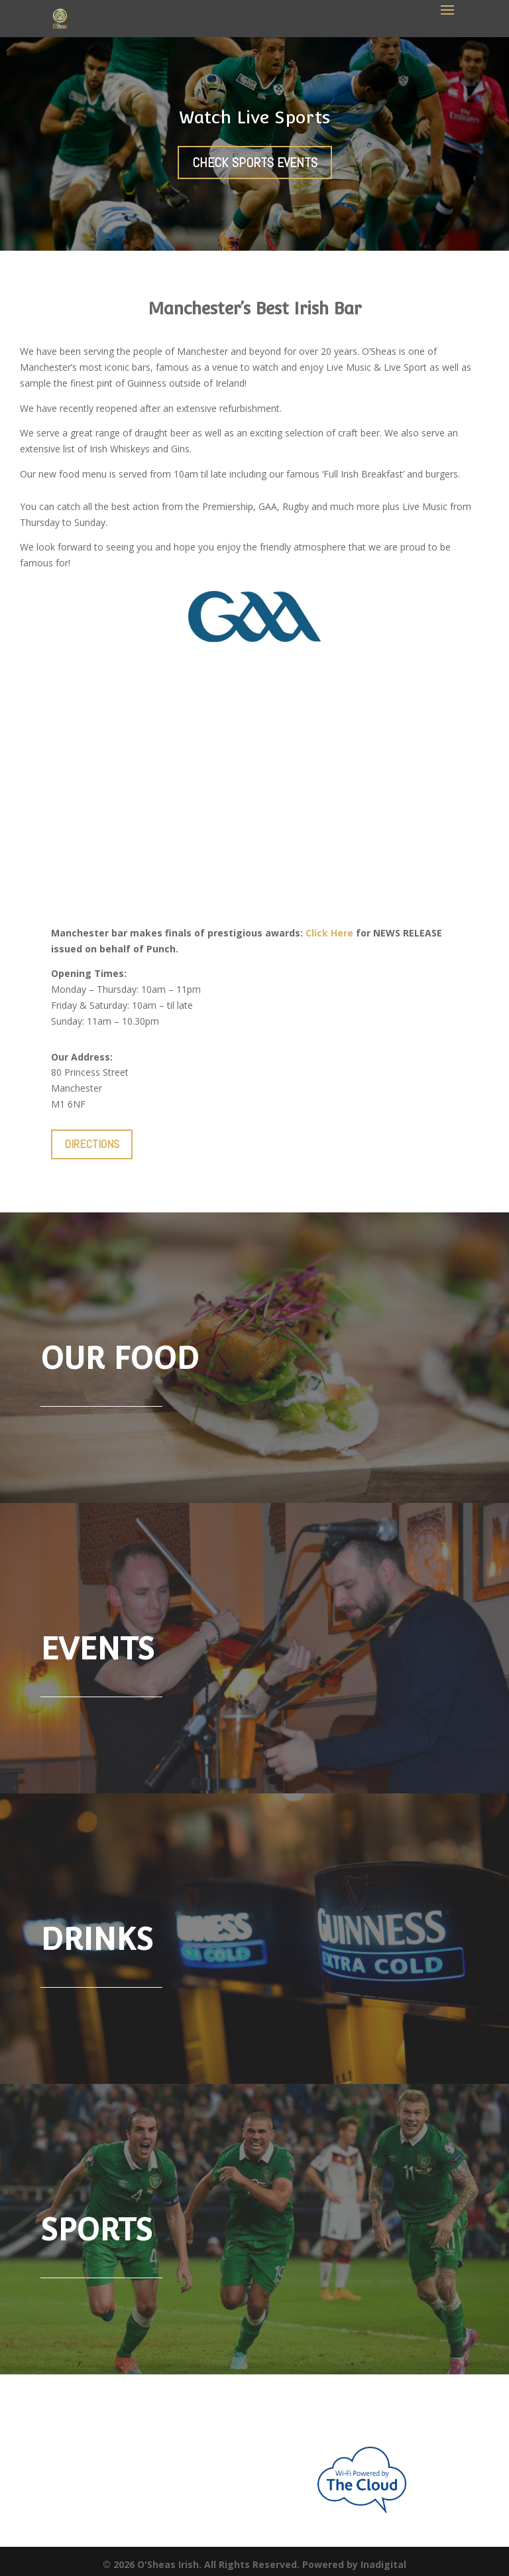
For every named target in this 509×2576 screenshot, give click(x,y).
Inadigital (383, 2564)
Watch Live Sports (254, 117)
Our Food (119, 1358)
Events (97, 1649)
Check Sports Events (254, 162)
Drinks (96, 1939)
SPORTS (96, 2230)
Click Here (329, 933)
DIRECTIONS (91, 1143)
